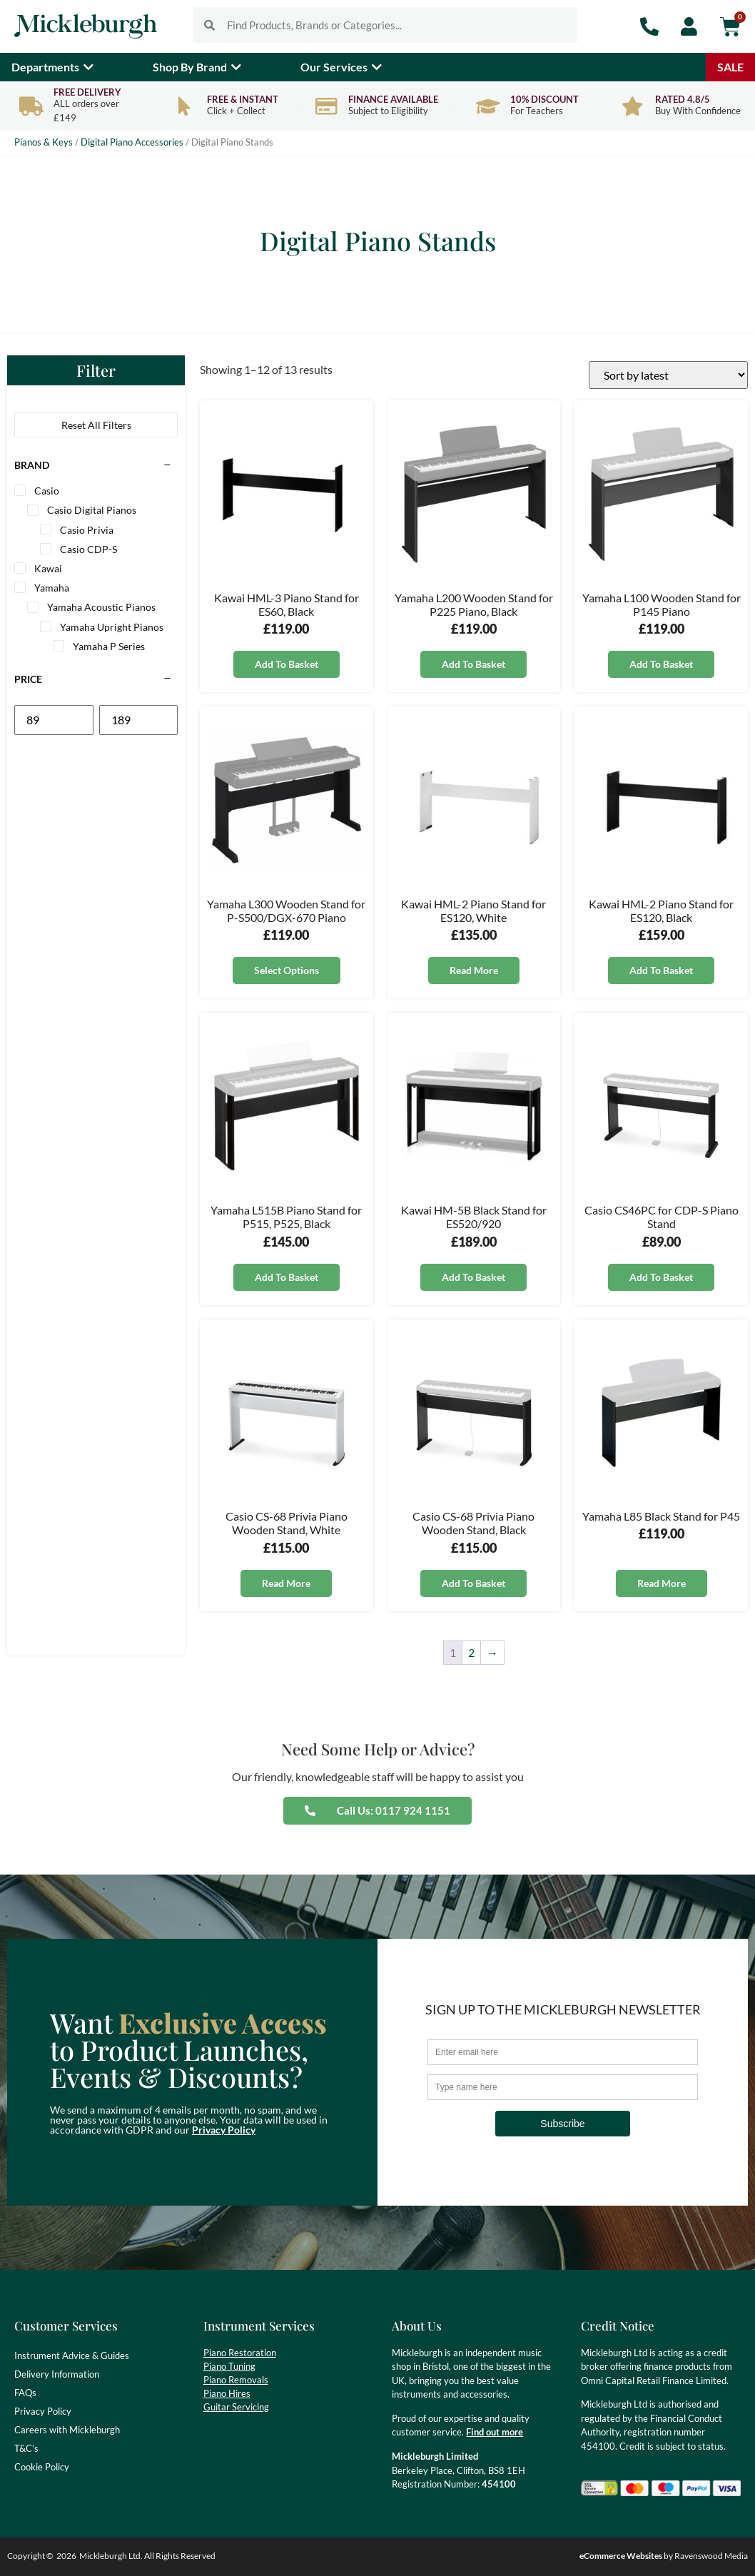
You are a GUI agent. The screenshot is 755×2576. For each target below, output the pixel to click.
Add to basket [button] (286, 664)
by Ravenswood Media (663, 2555)
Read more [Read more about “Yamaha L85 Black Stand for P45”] (661, 1583)
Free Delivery (87, 92)
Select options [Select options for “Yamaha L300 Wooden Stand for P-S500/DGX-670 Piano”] (286, 970)
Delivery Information (56, 2374)
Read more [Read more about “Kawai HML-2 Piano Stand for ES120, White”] (474, 970)
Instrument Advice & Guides (71, 2355)
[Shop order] (668, 375)
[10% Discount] (487, 106)
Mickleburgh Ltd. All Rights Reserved (147, 2555)
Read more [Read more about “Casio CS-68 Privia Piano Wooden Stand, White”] (286, 1583)
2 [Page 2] (471, 1652)
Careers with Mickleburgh (67, 2429)
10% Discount (544, 99)
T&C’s (26, 2448)
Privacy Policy (223, 2130)
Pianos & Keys (43, 142)
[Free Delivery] (31, 106)
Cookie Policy (41, 2467)
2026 (66, 2555)
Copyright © (30, 2555)
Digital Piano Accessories (132, 142)
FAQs (25, 2392)
